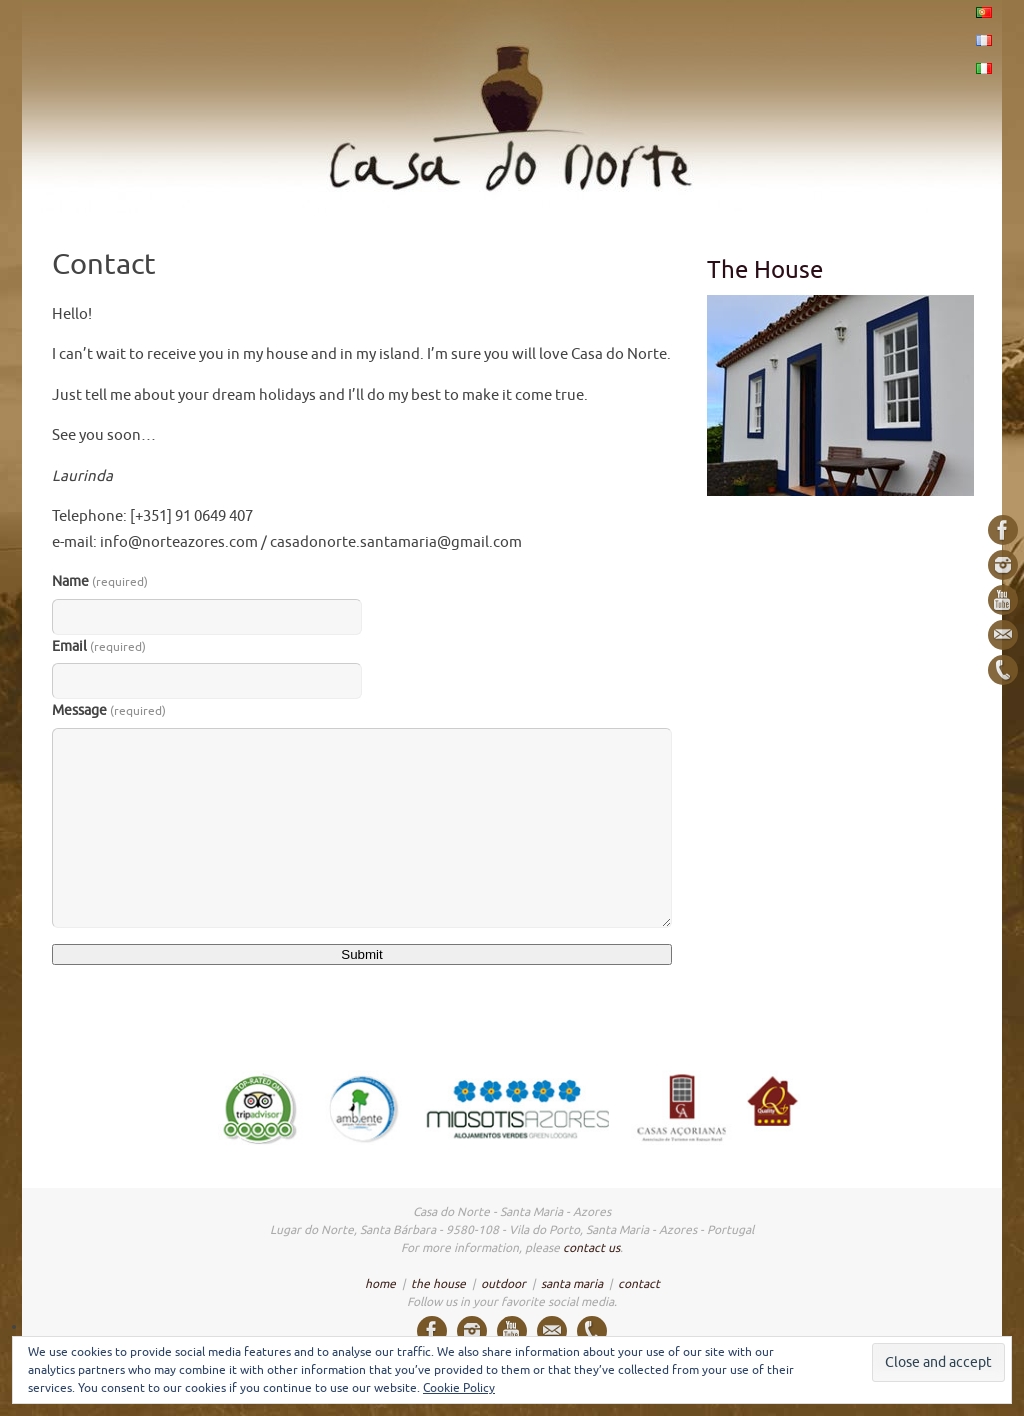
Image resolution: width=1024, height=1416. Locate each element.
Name (100, 581)
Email (99, 646)
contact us (591, 1248)
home (380, 1284)
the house (438, 1284)
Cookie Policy (459, 1388)
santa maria (572, 1284)
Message (109, 710)
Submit (361, 954)
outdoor (503, 1284)
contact (639, 1284)
